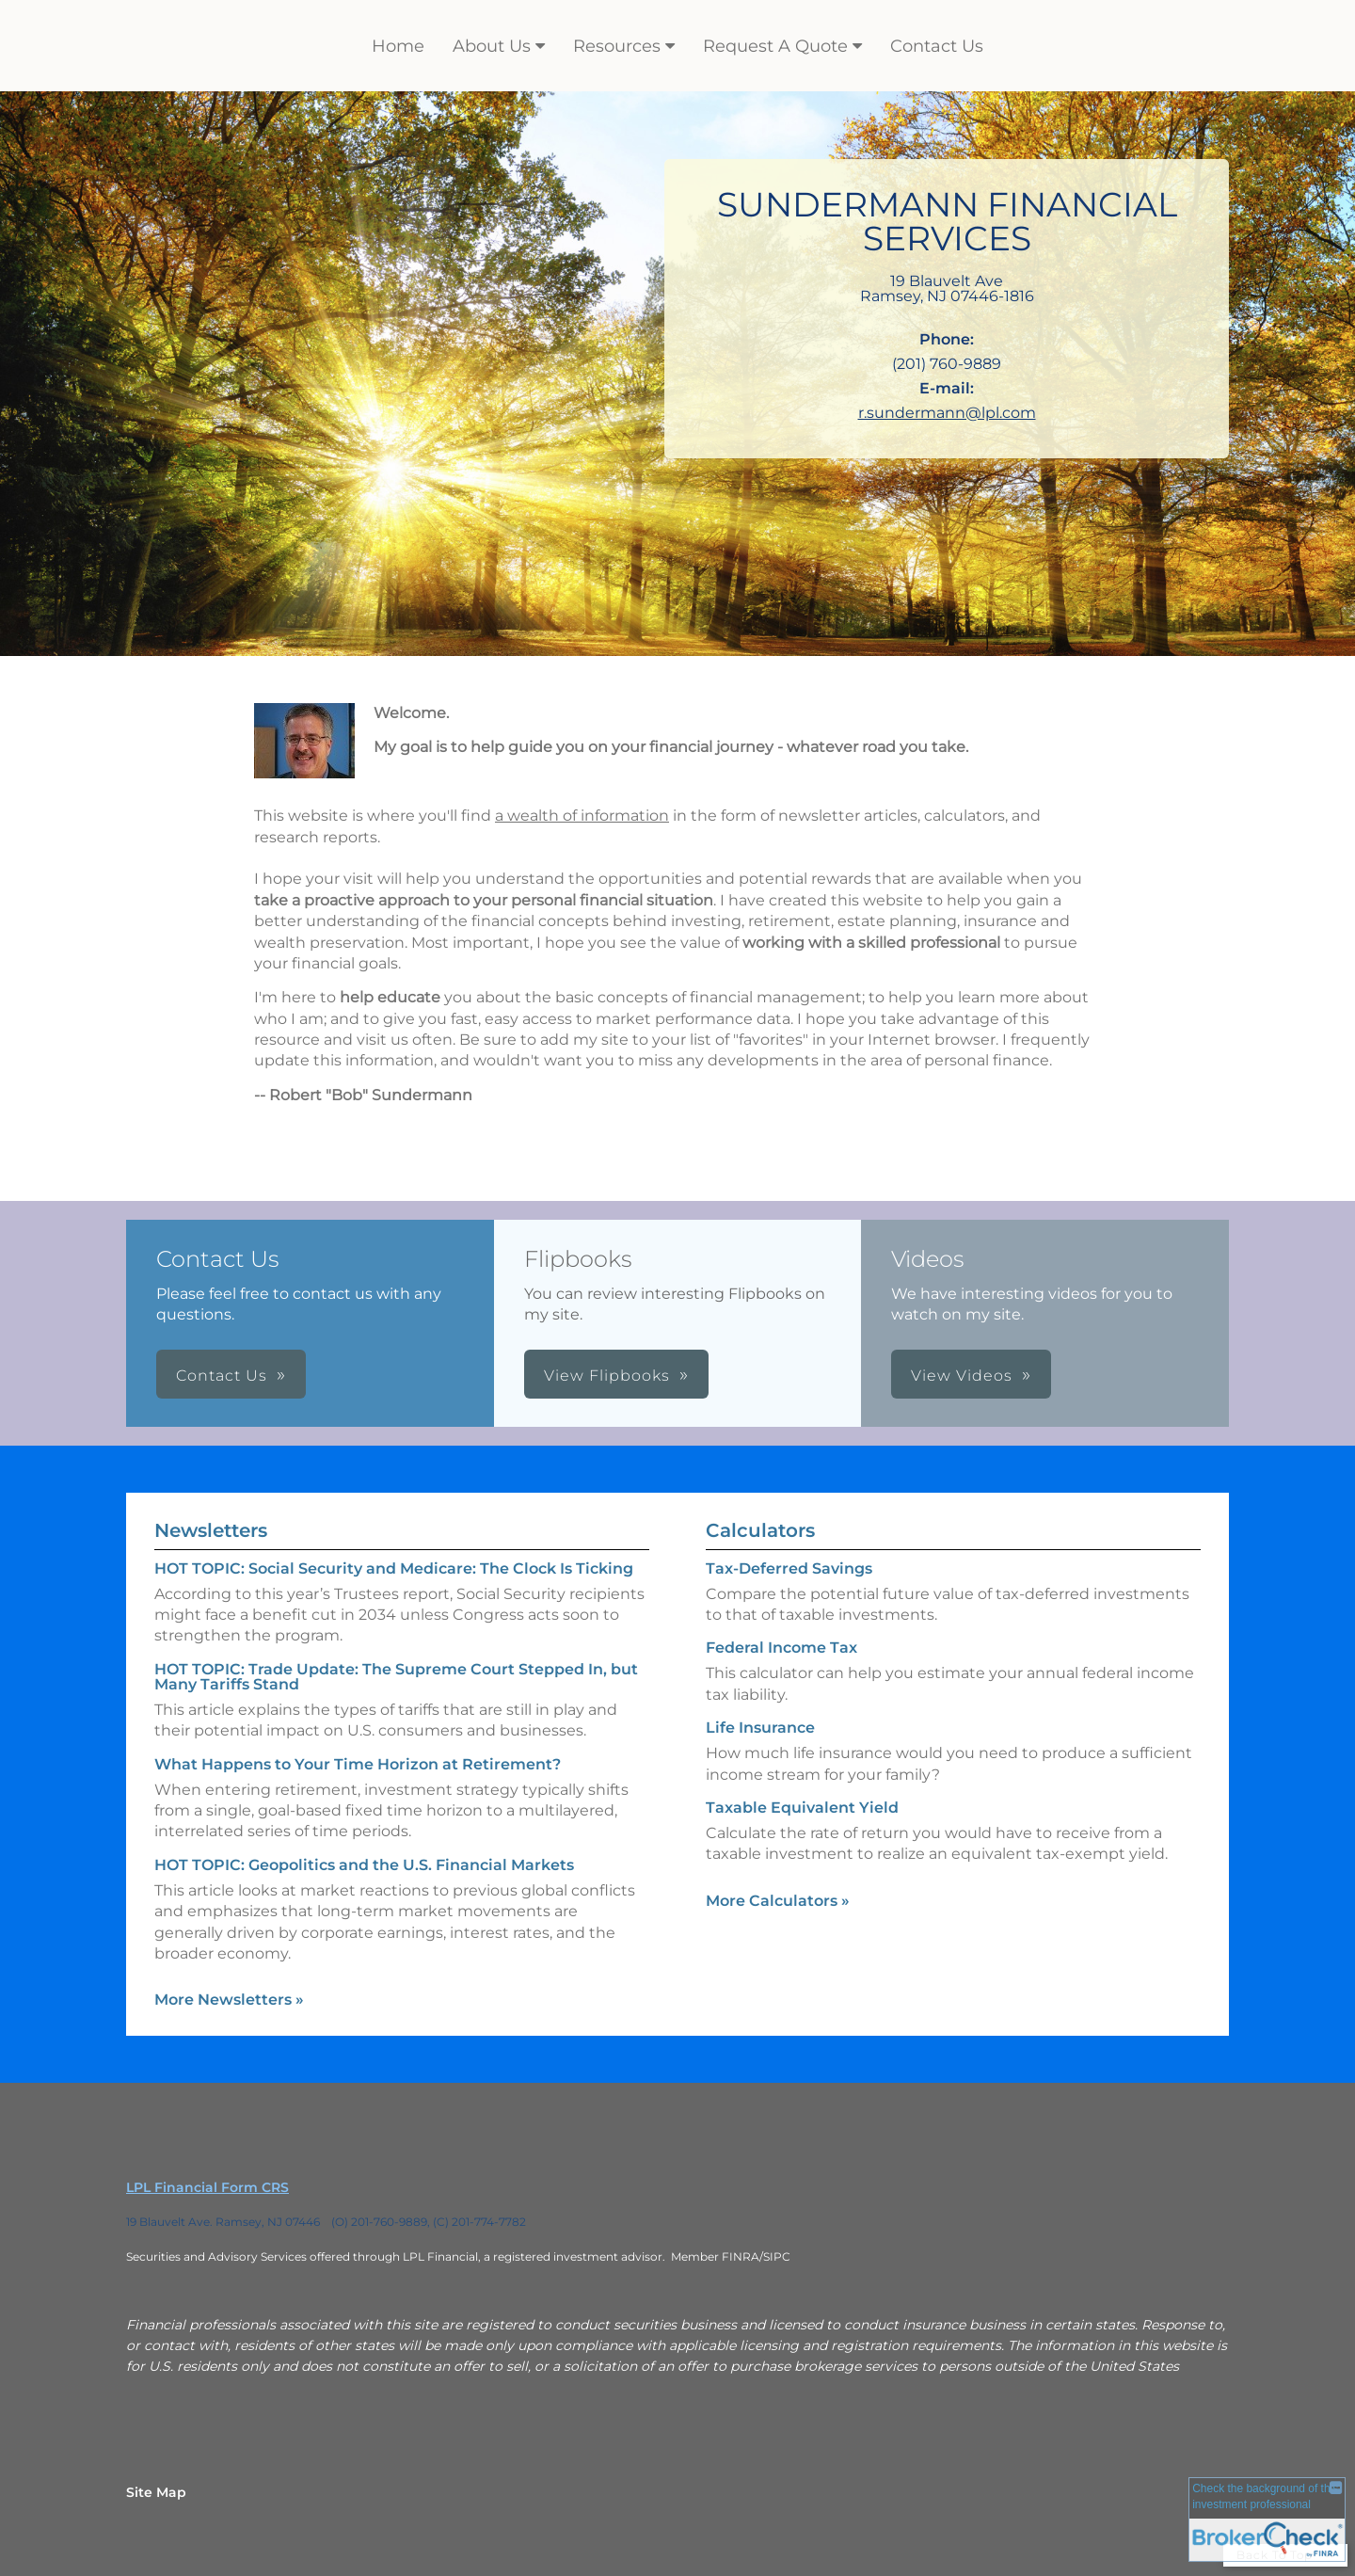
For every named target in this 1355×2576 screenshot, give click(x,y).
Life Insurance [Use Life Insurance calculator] (760, 1727)
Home (398, 46)
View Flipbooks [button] (607, 1375)
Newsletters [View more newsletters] (210, 1530)
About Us (492, 46)
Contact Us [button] (221, 1375)
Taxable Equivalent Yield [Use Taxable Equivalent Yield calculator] (802, 1807)
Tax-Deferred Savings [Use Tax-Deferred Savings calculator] (789, 1568)
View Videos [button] (961, 1375)
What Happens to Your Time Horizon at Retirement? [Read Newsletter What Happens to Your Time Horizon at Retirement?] (357, 1764)
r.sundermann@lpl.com (947, 413)
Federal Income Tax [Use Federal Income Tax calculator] (781, 1647)
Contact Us (936, 46)
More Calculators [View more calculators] (778, 1901)
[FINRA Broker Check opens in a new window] (1267, 2522)
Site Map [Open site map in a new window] (156, 2492)
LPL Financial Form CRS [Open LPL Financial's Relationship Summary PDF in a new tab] (207, 2187)
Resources (617, 46)
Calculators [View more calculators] (760, 1530)
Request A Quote (775, 46)
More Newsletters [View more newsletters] (229, 1999)
